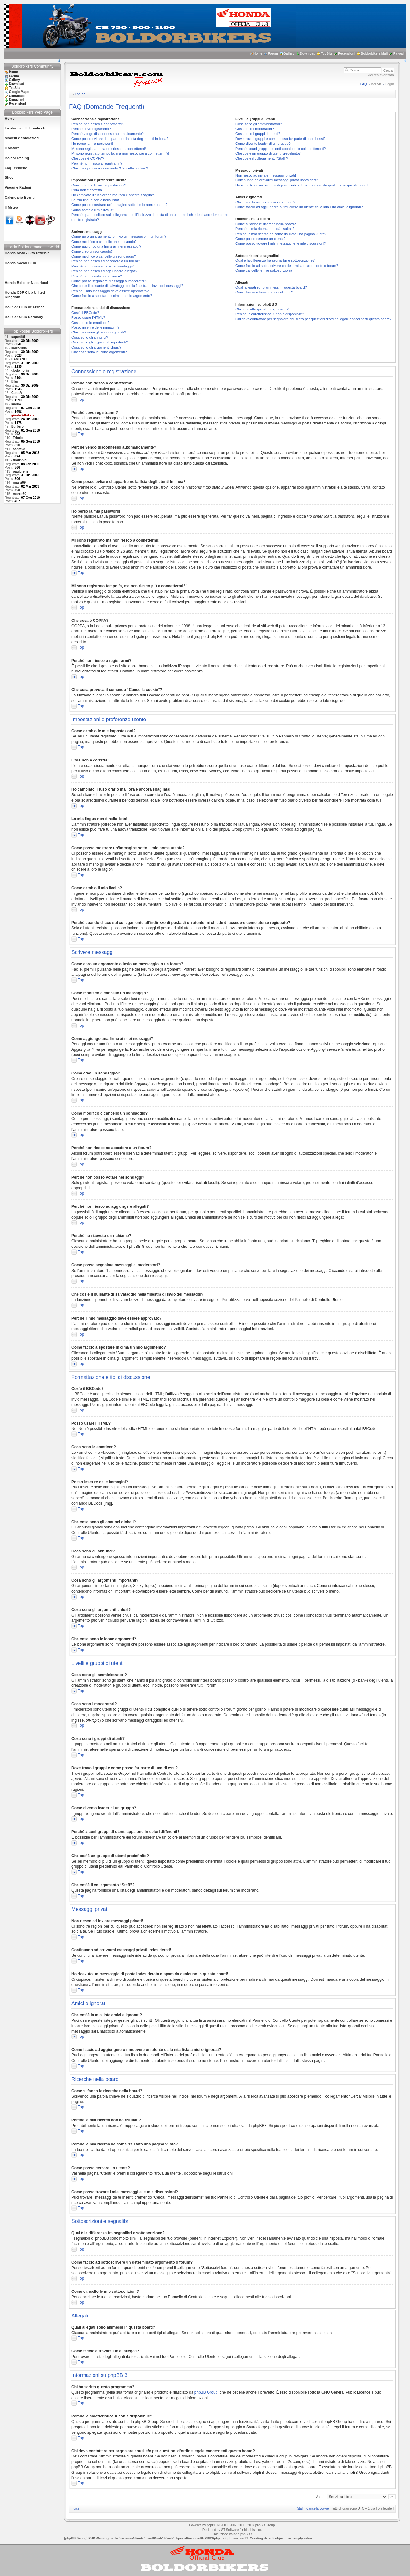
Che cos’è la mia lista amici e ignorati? (265, 202)
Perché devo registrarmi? (91, 129)
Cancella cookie (317, 2508)
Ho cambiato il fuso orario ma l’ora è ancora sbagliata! (113, 195)
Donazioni (16, 100)
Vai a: (320, 2496)
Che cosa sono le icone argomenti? (99, 352)
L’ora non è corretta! (87, 190)
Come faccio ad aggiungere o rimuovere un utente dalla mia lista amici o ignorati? (299, 207)
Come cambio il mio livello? (92, 210)
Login (389, 84)
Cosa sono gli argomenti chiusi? (96, 347)
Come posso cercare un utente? (260, 239)
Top (81, 399)
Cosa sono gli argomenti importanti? (99, 342)
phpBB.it (246, 2534)
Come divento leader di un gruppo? (263, 143)
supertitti (18, 337)
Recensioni (346, 53)
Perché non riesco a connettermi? (97, 124)
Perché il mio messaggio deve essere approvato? (110, 291)
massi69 (19, 482)
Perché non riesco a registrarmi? (96, 163)
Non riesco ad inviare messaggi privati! (265, 175)
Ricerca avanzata (380, 75)
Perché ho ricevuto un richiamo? (96, 276)
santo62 (19, 449)
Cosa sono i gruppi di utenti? (257, 134)
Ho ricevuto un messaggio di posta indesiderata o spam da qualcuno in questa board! (302, 185)
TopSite (326, 53)
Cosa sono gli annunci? (89, 337)
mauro (16, 404)
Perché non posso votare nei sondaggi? (102, 266)
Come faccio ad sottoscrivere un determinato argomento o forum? (286, 265)
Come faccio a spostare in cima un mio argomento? (111, 296)
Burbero (17, 426)
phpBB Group (206, 2392)
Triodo (18, 438)
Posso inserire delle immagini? (95, 327)
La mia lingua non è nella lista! (95, 200)
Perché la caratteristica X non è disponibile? (269, 314)
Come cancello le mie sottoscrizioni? (263, 270)
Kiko (14, 381)
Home (257, 53)
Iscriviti (376, 84)
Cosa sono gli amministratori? (258, 124)
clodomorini (20, 370)
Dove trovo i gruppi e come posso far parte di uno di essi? (280, 139)
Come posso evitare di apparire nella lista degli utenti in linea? (119, 139)
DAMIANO (19, 359)
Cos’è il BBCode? (85, 313)
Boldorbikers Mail (374, 53)
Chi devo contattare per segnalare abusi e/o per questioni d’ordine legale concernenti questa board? (313, 319)
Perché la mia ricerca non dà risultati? (264, 229)
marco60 (19, 494)
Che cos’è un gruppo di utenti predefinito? (268, 153)
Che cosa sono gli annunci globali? (98, 332)
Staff (300, 2508)
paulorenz (20, 471)
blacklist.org (252, 2529)
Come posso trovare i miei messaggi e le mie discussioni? (280, 243)
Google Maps (19, 92)
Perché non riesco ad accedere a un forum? (105, 261)
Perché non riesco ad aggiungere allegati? (104, 271)
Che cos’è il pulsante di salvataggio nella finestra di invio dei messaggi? (127, 286)
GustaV (16, 393)
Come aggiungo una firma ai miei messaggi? (106, 246)
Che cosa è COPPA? (87, 158)
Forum (273, 53)
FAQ (363, 84)
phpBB (211, 2525)
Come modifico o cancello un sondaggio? (103, 256)
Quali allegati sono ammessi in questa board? (271, 287)
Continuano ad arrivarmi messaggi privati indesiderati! (277, 180)
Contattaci (17, 96)
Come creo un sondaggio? (92, 251)
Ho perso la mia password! (92, 143)
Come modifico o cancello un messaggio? (104, 241)
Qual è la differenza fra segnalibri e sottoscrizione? (275, 260)
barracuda (19, 348)
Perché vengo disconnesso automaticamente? (107, 134)
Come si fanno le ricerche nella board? (265, 224)
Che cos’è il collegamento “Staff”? (261, 158)
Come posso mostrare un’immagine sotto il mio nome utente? (119, 205)
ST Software (230, 2529)
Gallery (288, 53)
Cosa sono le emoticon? (90, 323)
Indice (80, 94)
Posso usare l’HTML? (88, 317)
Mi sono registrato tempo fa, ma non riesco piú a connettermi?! (120, 153)
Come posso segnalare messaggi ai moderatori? (109, 281)
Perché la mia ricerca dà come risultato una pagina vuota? (280, 234)
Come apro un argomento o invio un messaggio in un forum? (118, 236)
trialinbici (20, 460)
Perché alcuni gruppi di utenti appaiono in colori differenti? (280, 149)
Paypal (398, 53)
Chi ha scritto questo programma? (262, 309)
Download (308, 53)
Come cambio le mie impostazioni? (98, 185)
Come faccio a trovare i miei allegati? (264, 292)
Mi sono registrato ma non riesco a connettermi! (108, 149)
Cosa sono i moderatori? (254, 129)
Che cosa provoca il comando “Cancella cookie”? (109, 168)
